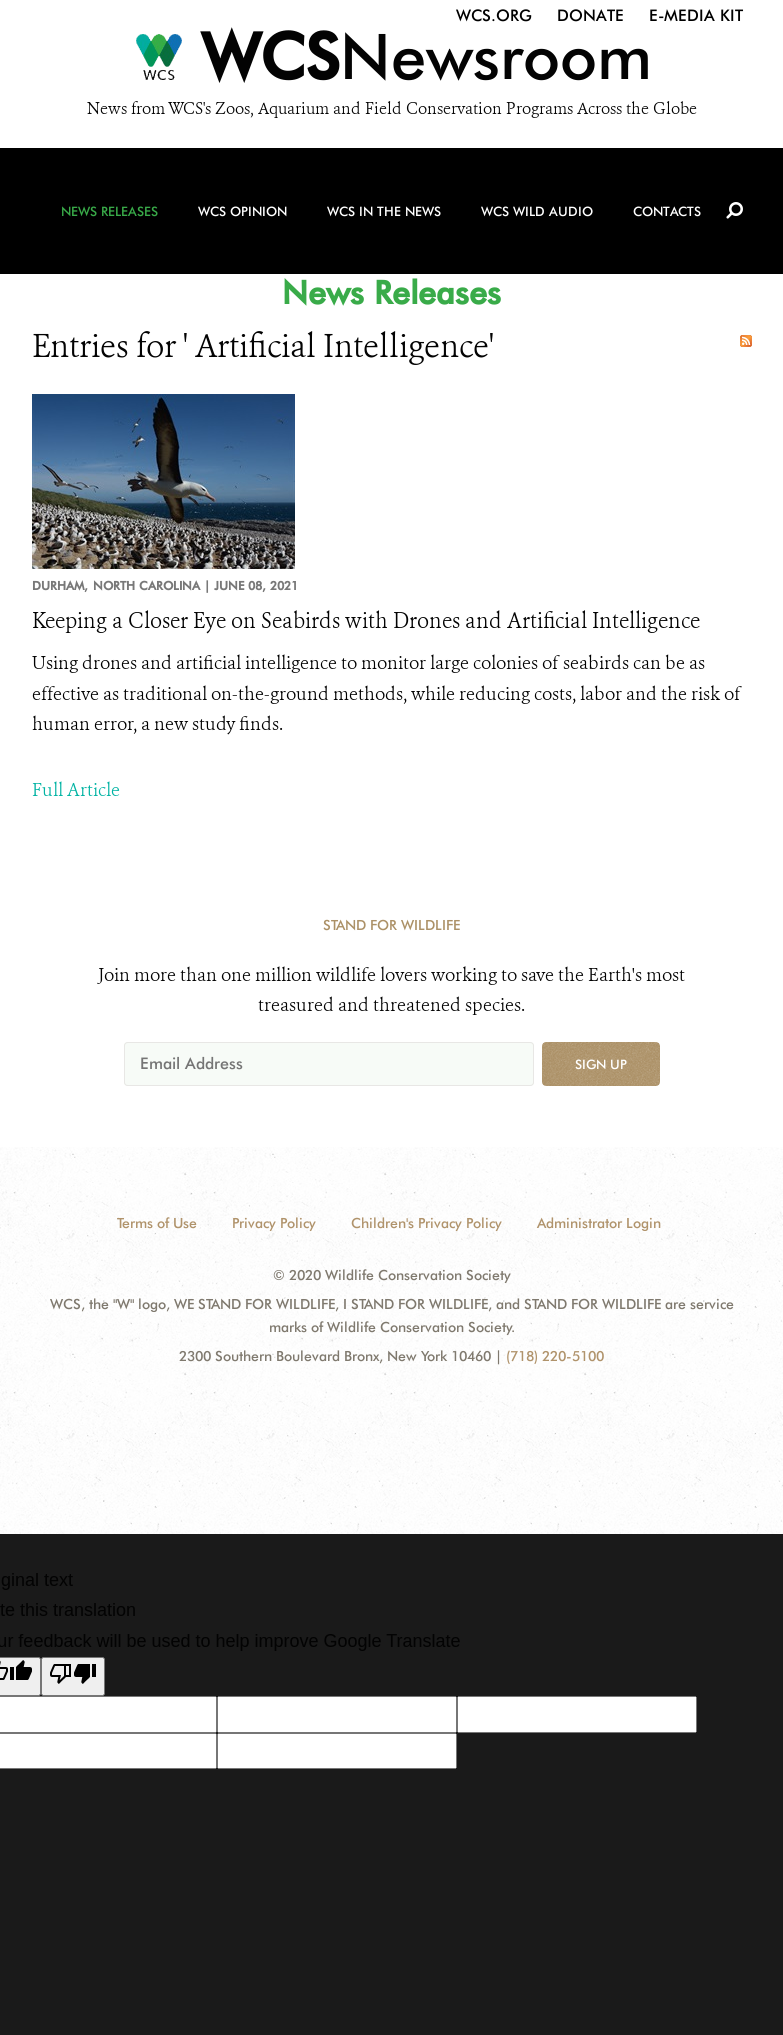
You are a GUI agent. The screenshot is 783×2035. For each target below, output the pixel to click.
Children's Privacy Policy (426, 1223)
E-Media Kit (696, 15)
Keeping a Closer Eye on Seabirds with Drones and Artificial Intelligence (366, 621)
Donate (590, 15)
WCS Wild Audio (537, 211)
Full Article (76, 790)
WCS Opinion (242, 211)
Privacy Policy (274, 1223)
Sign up (601, 1064)
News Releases (109, 211)
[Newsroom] (391, 62)
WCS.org (494, 15)
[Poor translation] (73, 1677)
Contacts (667, 211)
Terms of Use (157, 1223)
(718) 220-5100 (555, 1356)
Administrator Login (599, 1223)
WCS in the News (384, 211)
